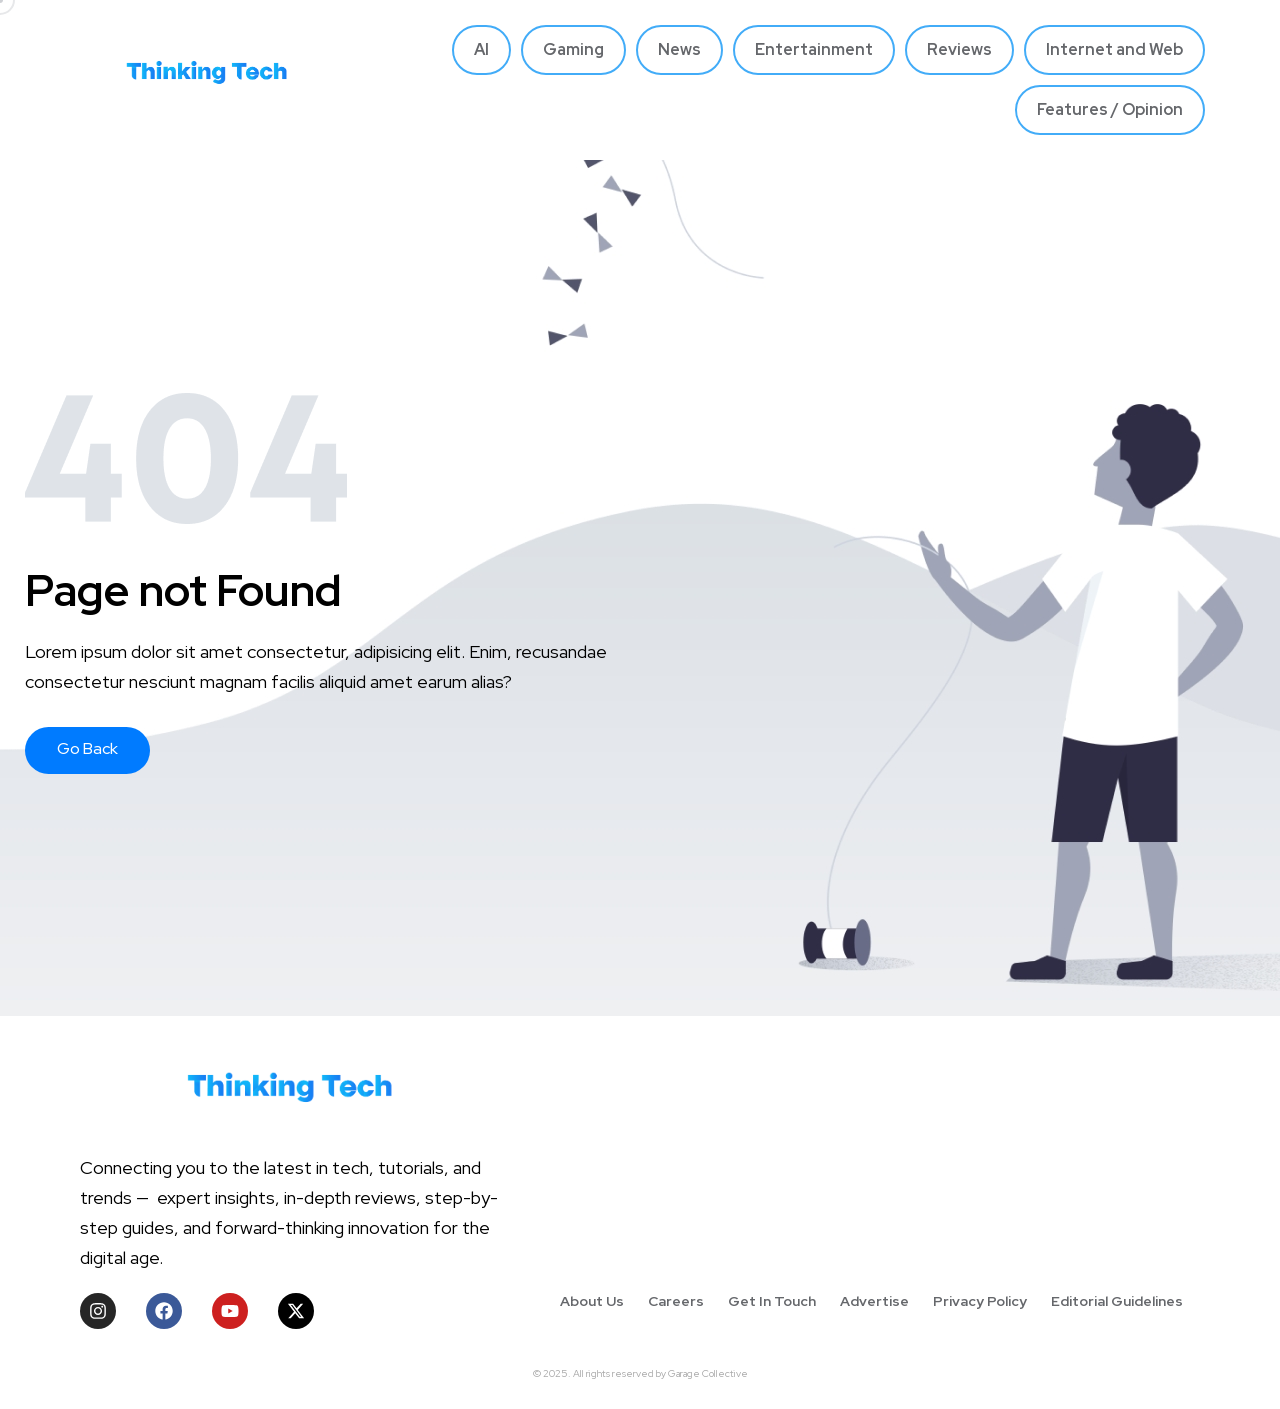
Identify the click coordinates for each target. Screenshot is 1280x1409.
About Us (592, 1301)
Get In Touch (772, 1301)
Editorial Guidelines (1117, 1301)
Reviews (959, 49)
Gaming (573, 49)
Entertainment (814, 49)
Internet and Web (1114, 49)
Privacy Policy (980, 1301)
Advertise (874, 1301)
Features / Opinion (1110, 109)
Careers (676, 1301)
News (679, 49)
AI (481, 49)
